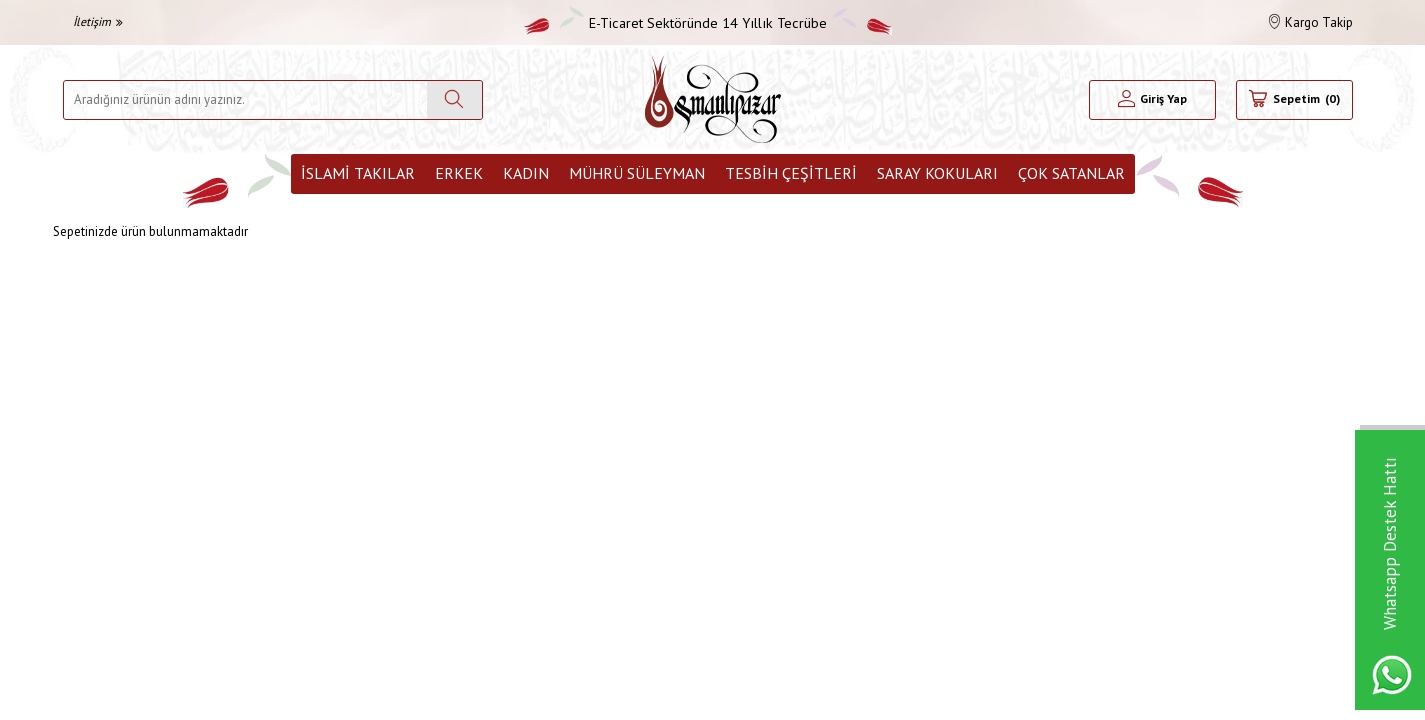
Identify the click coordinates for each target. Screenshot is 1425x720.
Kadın (526, 173)
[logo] (713, 99)
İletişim (98, 21)
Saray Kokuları (937, 173)
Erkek (459, 173)
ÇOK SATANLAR (1071, 173)
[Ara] (454, 100)
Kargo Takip (1311, 22)
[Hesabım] (1152, 100)
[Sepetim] (1294, 100)
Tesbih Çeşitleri (791, 173)
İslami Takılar (358, 173)
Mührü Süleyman (637, 173)
